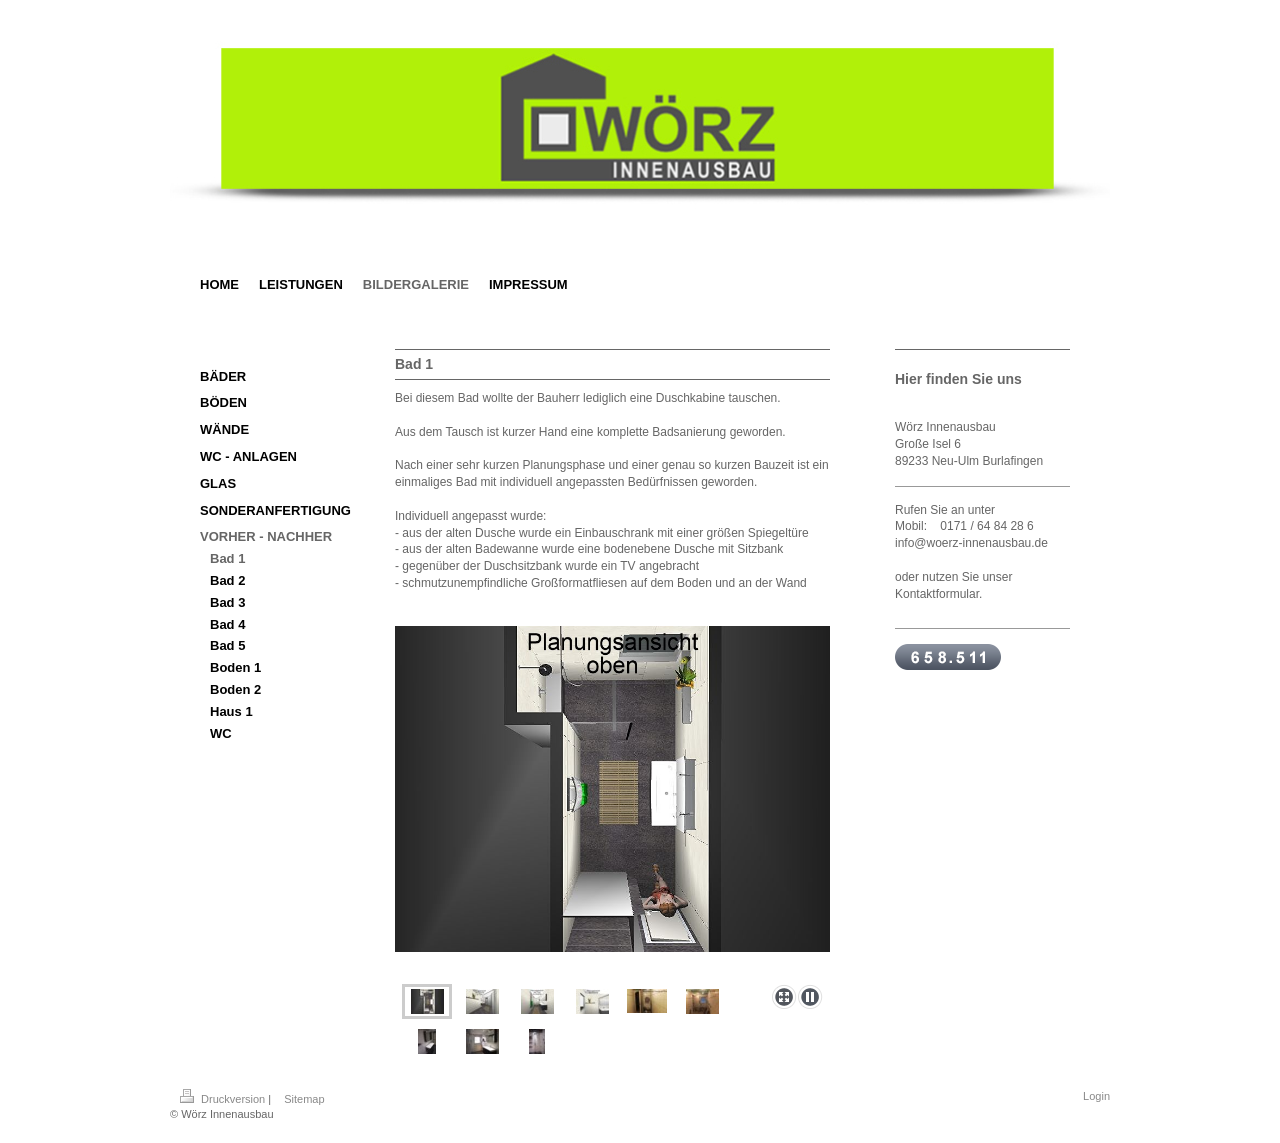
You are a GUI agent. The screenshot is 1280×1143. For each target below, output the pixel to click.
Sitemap (304, 1099)
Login (1096, 1096)
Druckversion (224, 1099)
